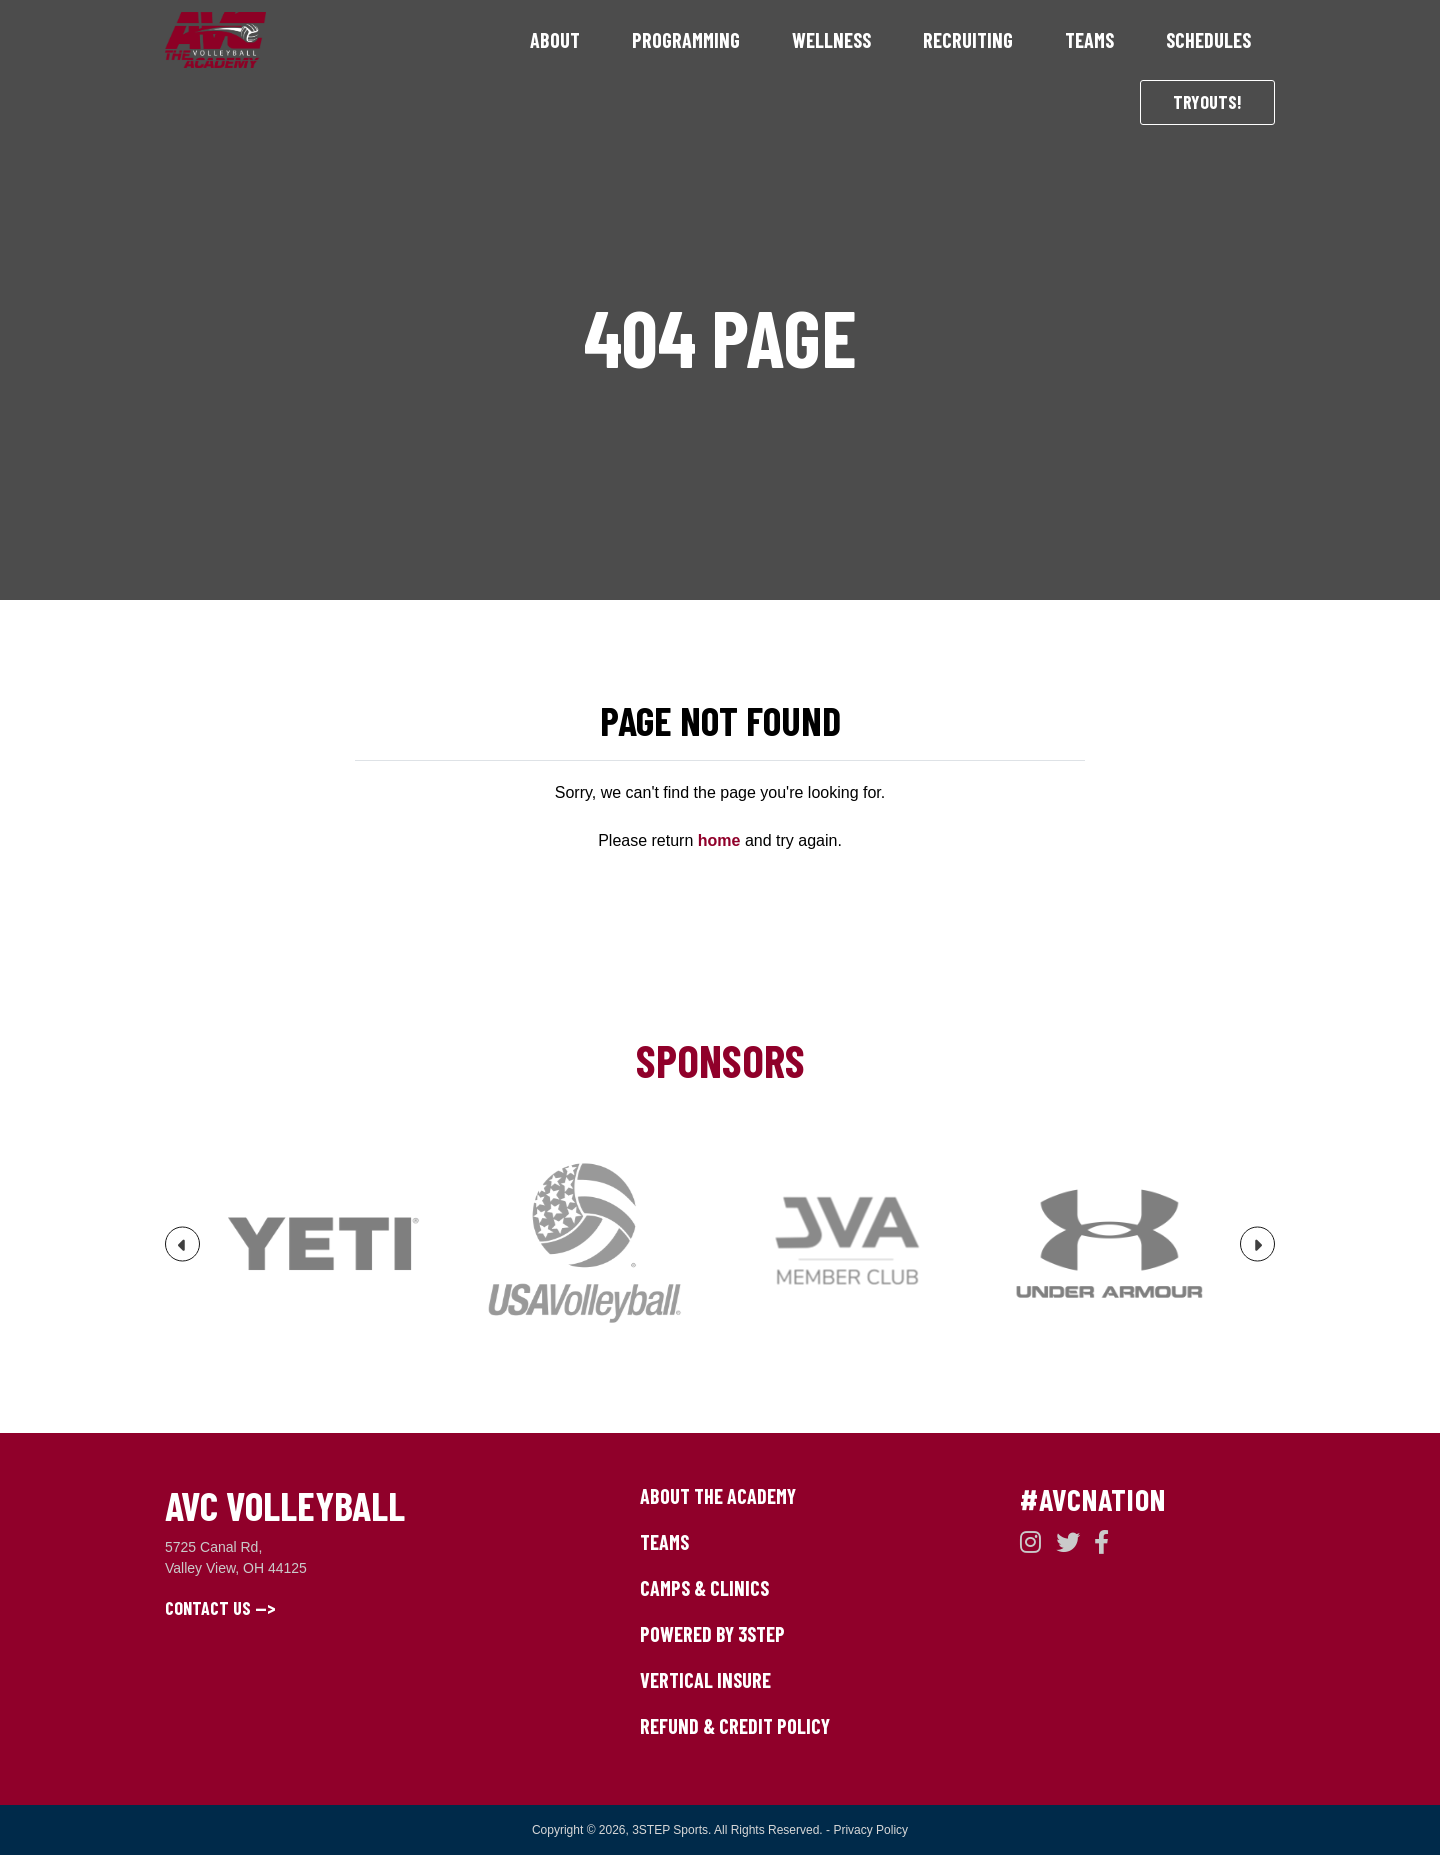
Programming (686, 40)
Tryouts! (1207, 102)
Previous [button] (183, 1252)
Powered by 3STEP (712, 1634)
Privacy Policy (870, 1830)
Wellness (831, 40)
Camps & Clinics (704, 1588)
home (719, 840)
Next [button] (1258, 1252)
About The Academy (718, 1496)
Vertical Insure (705, 1680)
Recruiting (968, 40)
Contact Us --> (220, 1608)
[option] (328, 1244)
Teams (1089, 40)
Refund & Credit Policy (735, 1726)
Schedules (1208, 40)
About (555, 40)
